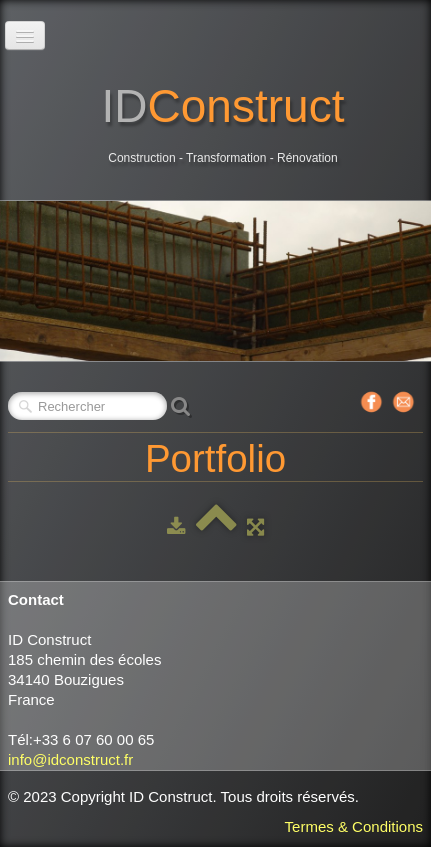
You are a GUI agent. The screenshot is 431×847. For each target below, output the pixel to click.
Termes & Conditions (354, 826)
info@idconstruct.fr (70, 759)
